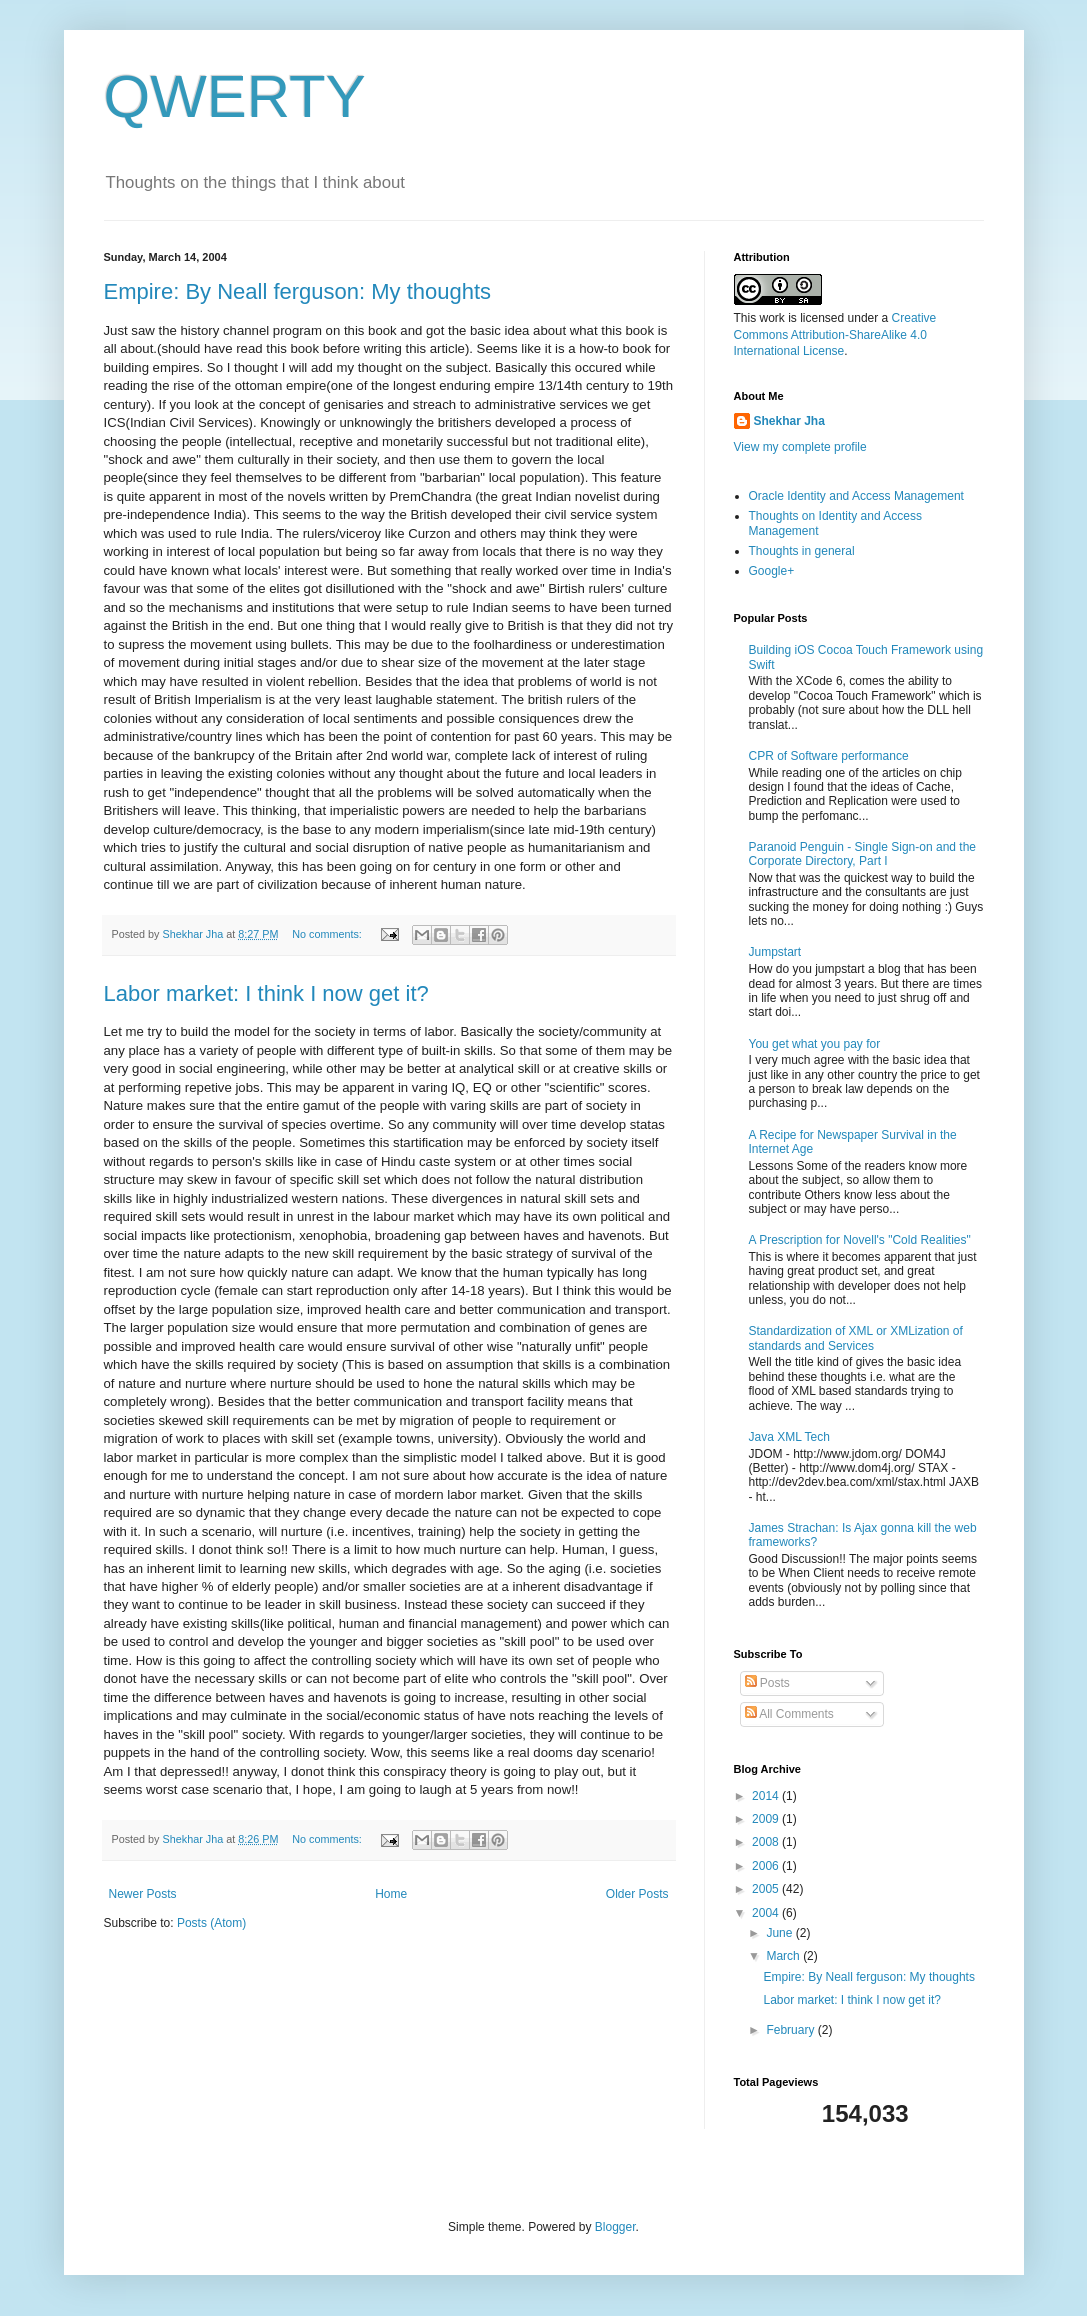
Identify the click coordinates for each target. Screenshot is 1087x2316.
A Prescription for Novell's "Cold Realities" (860, 1240)
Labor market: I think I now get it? (266, 993)
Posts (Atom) (211, 1923)
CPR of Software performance (829, 756)
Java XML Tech (789, 1437)
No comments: (328, 934)
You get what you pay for (815, 1044)
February (791, 2030)
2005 (767, 1889)
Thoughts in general (802, 551)
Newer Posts (143, 1894)
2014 (767, 1796)
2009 (767, 1819)
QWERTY (235, 96)
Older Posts (637, 1894)
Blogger (615, 2227)
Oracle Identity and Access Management (856, 496)
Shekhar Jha (789, 421)
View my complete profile (800, 447)
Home (391, 1894)
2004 (767, 1913)
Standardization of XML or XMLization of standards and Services (856, 1338)
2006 (767, 1866)
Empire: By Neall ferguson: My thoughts (298, 291)
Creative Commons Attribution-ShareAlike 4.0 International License (835, 335)
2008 (767, 1842)
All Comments (789, 1714)
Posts (767, 1683)
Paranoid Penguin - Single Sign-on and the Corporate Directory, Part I (863, 854)
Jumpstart (775, 952)
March (784, 1956)
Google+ (772, 571)
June (780, 1933)
